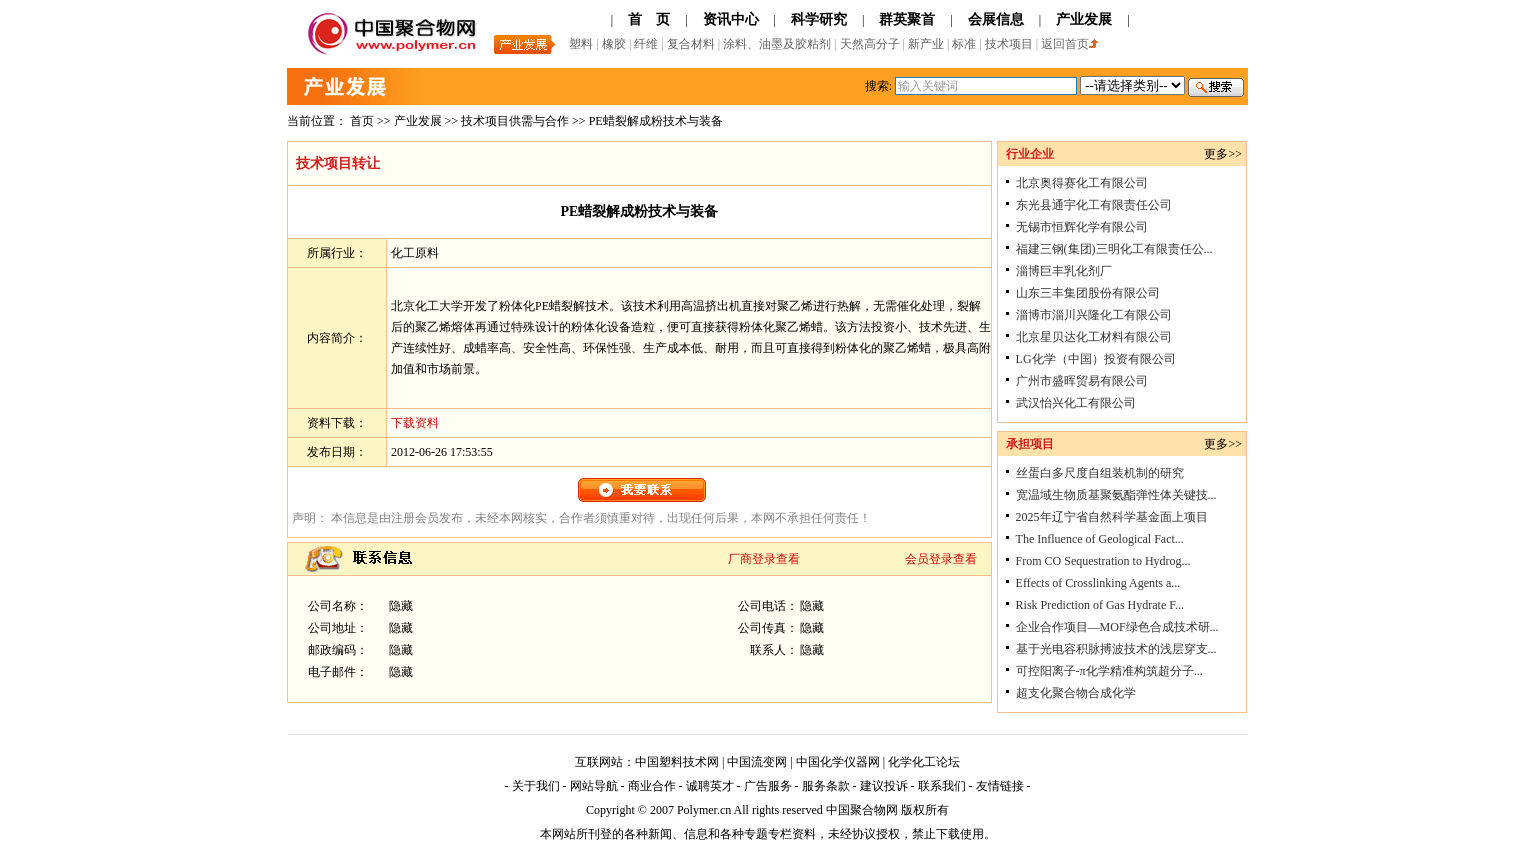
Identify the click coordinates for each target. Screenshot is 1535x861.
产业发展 (1084, 19)
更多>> (1223, 154)
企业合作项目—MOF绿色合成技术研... (1117, 627)
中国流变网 (757, 762)
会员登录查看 (941, 559)
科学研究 (819, 19)
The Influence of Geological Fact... (1100, 539)
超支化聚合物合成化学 (1076, 693)
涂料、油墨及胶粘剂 (777, 44)
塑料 (581, 44)
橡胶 (615, 44)
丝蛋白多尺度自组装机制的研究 (1100, 473)
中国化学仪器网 (838, 762)
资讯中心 (731, 19)
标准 (965, 44)
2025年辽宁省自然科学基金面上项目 (1112, 517)
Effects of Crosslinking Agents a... (1098, 583)
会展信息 (996, 19)
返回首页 (1069, 44)
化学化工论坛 (924, 762)
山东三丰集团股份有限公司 (1088, 293)
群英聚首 (907, 19)
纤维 (647, 44)
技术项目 (1009, 44)
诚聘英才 (710, 786)
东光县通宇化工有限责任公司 (1094, 205)
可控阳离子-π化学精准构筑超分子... (1109, 671)
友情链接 (1000, 786)
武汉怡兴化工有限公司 (1076, 403)
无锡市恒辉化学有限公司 (1082, 227)
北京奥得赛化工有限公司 (1082, 183)
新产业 (926, 44)
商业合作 (652, 786)
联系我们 (942, 786)
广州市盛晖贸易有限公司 (1082, 381)
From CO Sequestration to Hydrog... (1103, 561)
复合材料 (692, 44)
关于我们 (536, 786)
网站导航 (594, 786)
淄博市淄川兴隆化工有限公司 (1094, 315)
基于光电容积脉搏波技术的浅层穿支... (1116, 649)
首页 (362, 121)
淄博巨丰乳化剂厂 (1064, 271)
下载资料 (415, 423)
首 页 (649, 19)
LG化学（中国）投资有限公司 (1096, 359)
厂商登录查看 (764, 559)
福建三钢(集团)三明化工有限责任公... (1114, 249)
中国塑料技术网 (677, 762)
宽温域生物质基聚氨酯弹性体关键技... (1116, 495)
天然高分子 (871, 44)
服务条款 (826, 786)
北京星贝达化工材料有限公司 (1094, 337)
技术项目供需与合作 (516, 121)
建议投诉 (884, 786)
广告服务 (768, 786)
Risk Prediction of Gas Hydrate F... (1100, 605)
